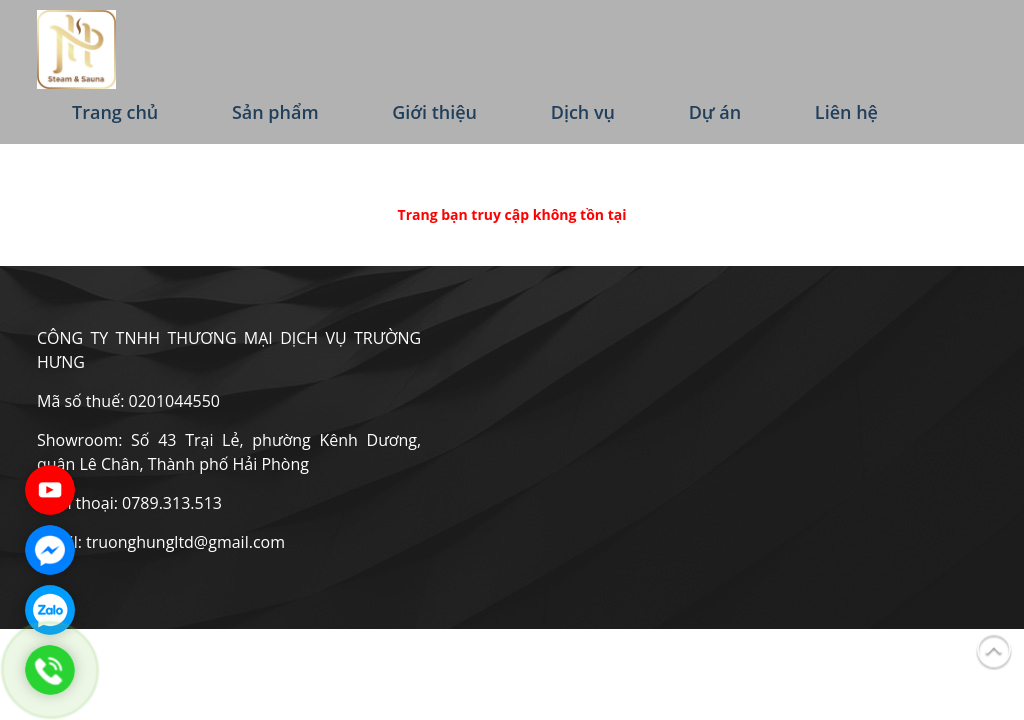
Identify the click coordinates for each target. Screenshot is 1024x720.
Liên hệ (846, 112)
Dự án (715, 112)
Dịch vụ (583, 112)
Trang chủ (115, 112)
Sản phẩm (275, 112)
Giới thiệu (434, 112)
